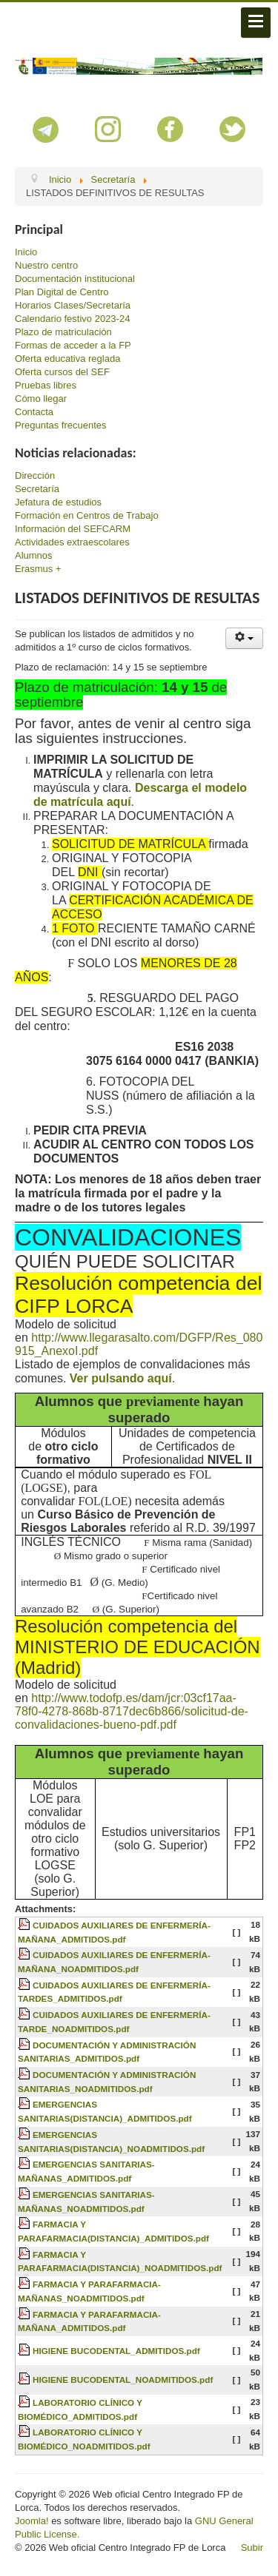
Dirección (35, 475)
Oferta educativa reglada (67, 358)
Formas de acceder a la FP (73, 345)
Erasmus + (38, 568)
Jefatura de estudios (58, 502)
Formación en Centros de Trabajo (87, 515)
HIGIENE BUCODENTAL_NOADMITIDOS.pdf (123, 2379)
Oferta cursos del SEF (62, 371)
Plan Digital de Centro (61, 291)
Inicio (26, 252)
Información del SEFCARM (72, 528)
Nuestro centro (46, 265)
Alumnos (34, 555)
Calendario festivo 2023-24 (72, 318)
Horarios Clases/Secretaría (72, 305)
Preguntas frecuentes (61, 425)
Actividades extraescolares (72, 542)
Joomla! (32, 2520)
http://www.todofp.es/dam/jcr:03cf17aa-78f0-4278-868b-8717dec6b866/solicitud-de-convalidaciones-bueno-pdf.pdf (131, 1711)
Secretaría (37, 488)
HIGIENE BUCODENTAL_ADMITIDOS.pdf (116, 2350)
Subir (252, 2547)
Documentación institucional (75, 278)
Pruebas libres (45, 385)
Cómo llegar (41, 398)
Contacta (34, 411)
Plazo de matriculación (63, 331)
